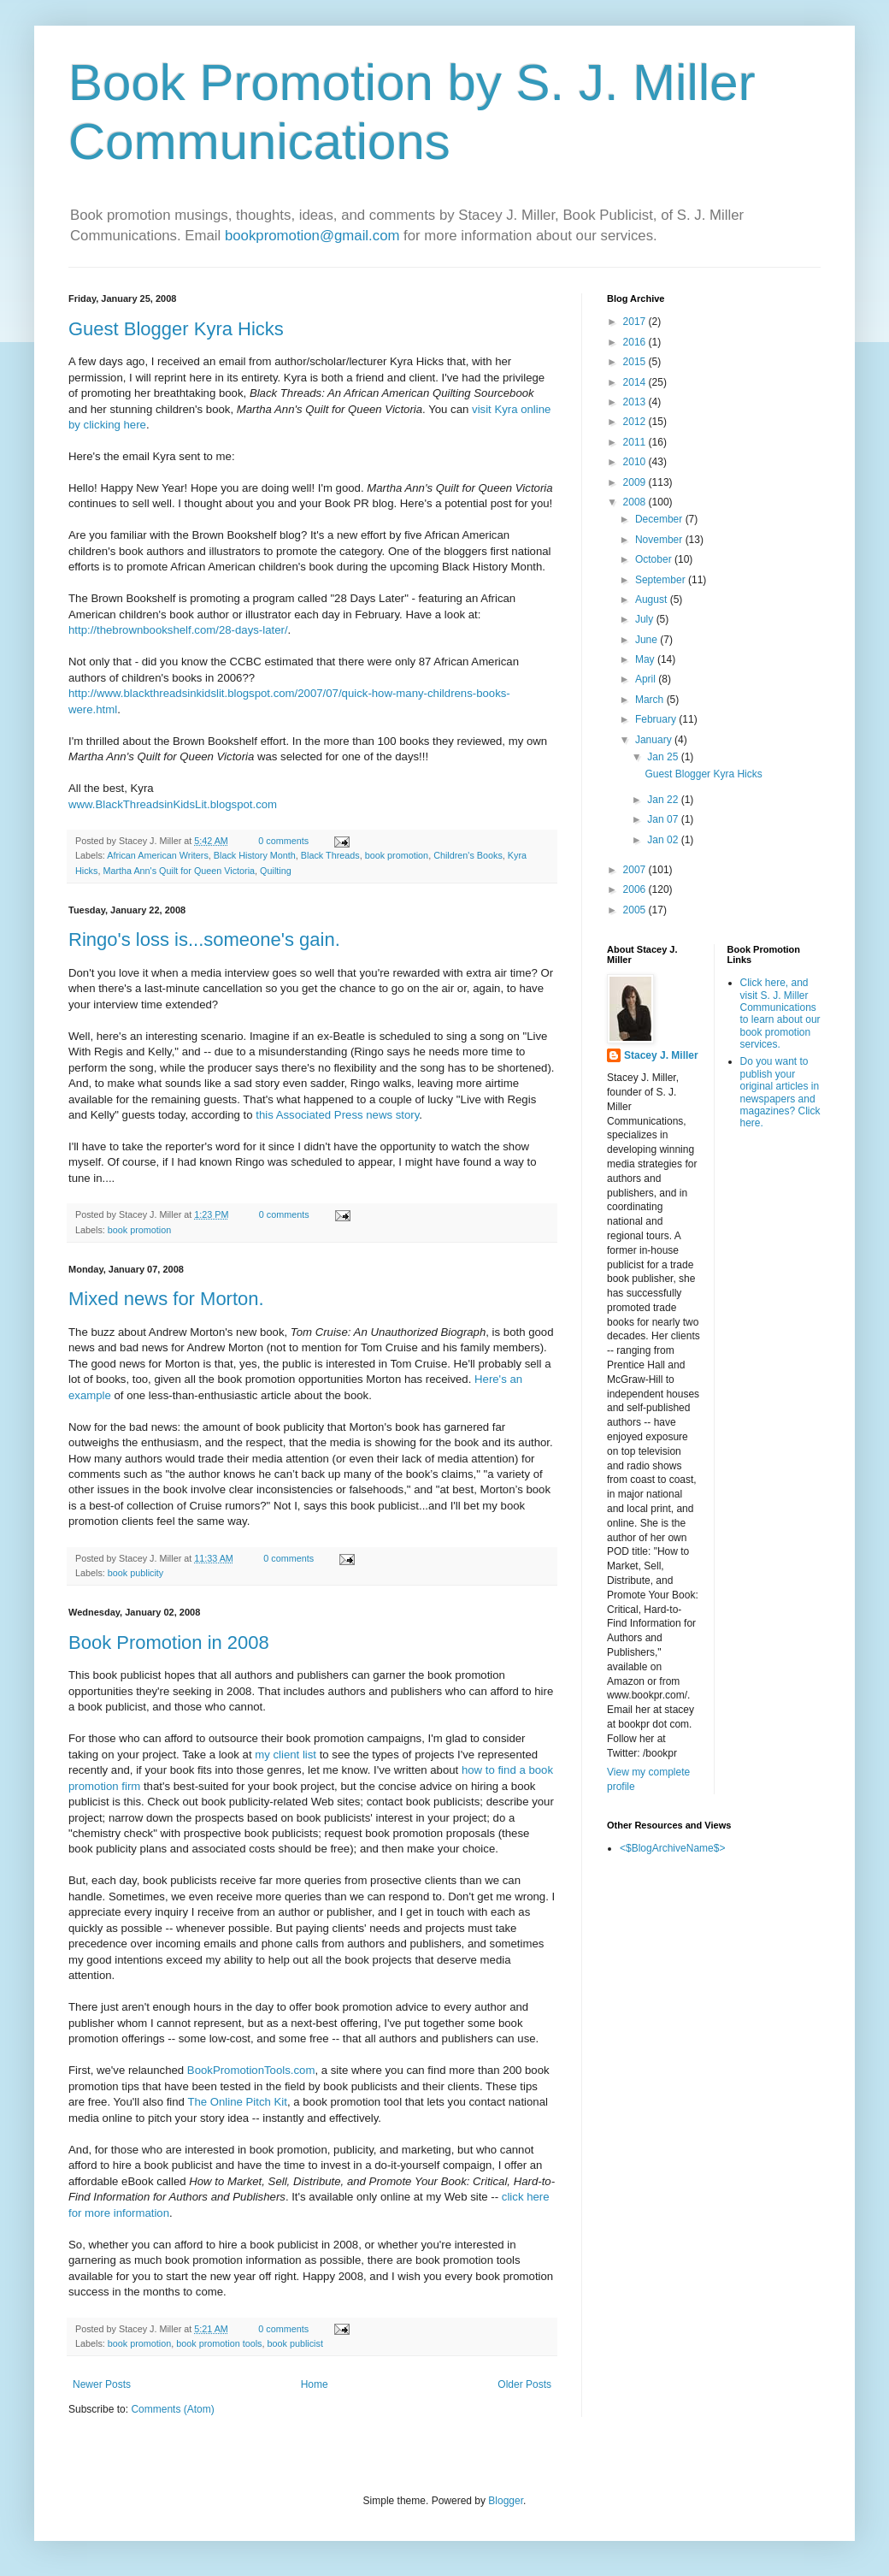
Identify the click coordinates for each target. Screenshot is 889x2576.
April (646, 679)
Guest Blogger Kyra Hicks (176, 329)
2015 (636, 362)
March (651, 700)
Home (314, 2384)
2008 (636, 502)
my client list (285, 1754)
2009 (636, 482)
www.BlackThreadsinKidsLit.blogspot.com (172, 804)
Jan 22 (663, 800)
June (647, 640)
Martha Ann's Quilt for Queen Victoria (179, 871)
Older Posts (524, 2384)
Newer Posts (102, 2384)
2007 (636, 870)
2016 (636, 342)
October (654, 559)
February (657, 719)
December (660, 519)
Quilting (275, 871)
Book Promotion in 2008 (168, 1642)
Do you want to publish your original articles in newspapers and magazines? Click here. (780, 1092)
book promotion (396, 855)
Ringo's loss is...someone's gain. (204, 939)
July (645, 619)
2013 (636, 402)
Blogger (505, 2501)
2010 (636, 462)
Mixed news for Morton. (166, 1298)
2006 (636, 889)
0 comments (283, 841)
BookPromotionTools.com (251, 2070)
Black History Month (255, 855)
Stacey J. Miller (661, 1055)
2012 (636, 422)
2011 (636, 442)
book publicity (135, 1573)
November (660, 540)
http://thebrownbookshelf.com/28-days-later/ (178, 629)
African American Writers (158, 855)
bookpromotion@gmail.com (312, 235)
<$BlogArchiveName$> (672, 1848)
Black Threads (330, 855)
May (646, 659)
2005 (636, 910)
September (661, 580)
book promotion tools (219, 2343)
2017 (636, 322)
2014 (636, 382)
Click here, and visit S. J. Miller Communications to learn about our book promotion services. (780, 1013)
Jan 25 (663, 757)
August (652, 600)
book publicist (295, 2343)
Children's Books (468, 855)
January (654, 740)
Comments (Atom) (172, 2409)
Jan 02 (663, 840)
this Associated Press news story (337, 1114)
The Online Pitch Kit (237, 2101)
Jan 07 (663, 819)
